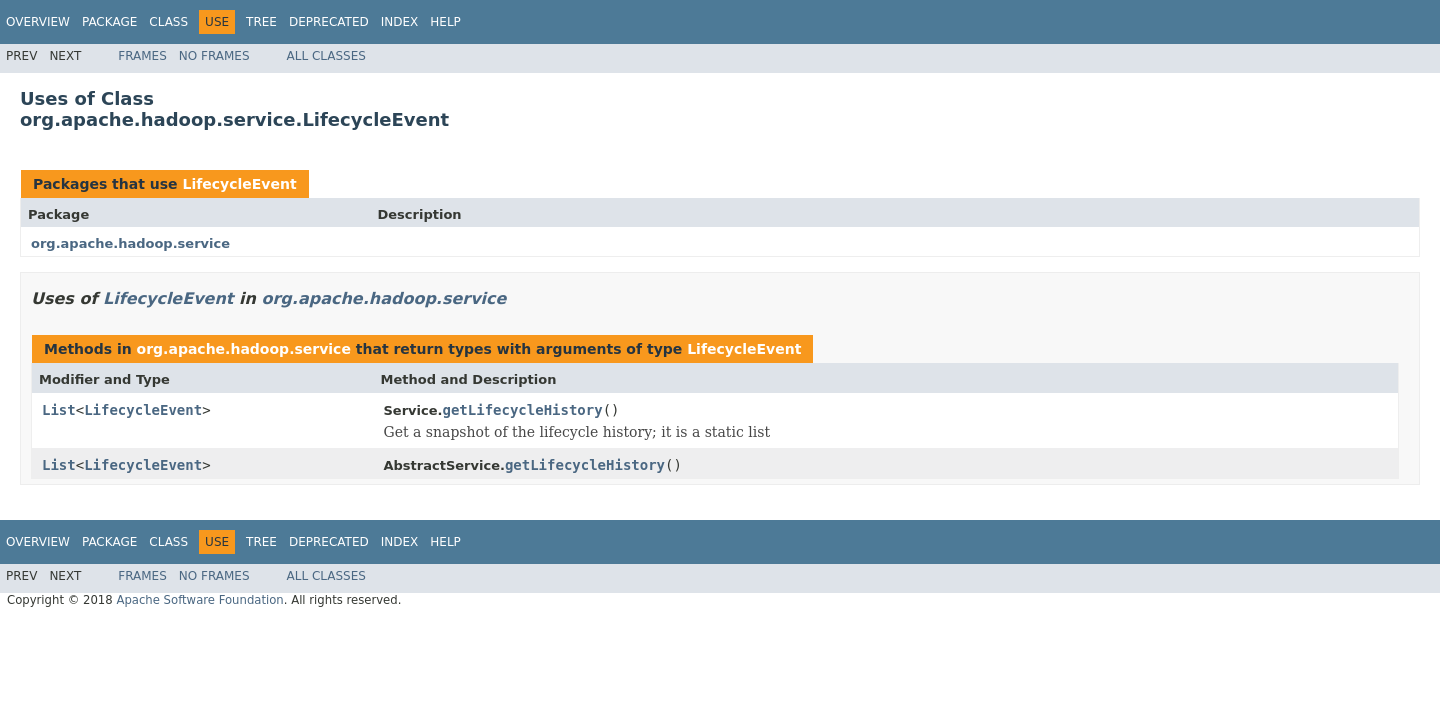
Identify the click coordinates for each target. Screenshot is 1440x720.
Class (168, 22)
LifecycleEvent (239, 184)
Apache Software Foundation (199, 600)
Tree (261, 22)
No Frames (214, 56)
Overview (38, 22)
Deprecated (329, 22)
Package (109, 22)
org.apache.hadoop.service (130, 243)
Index (400, 22)
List (59, 410)
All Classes (326, 56)
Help (445, 22)
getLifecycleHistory (522, 410)
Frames (142, 56)
